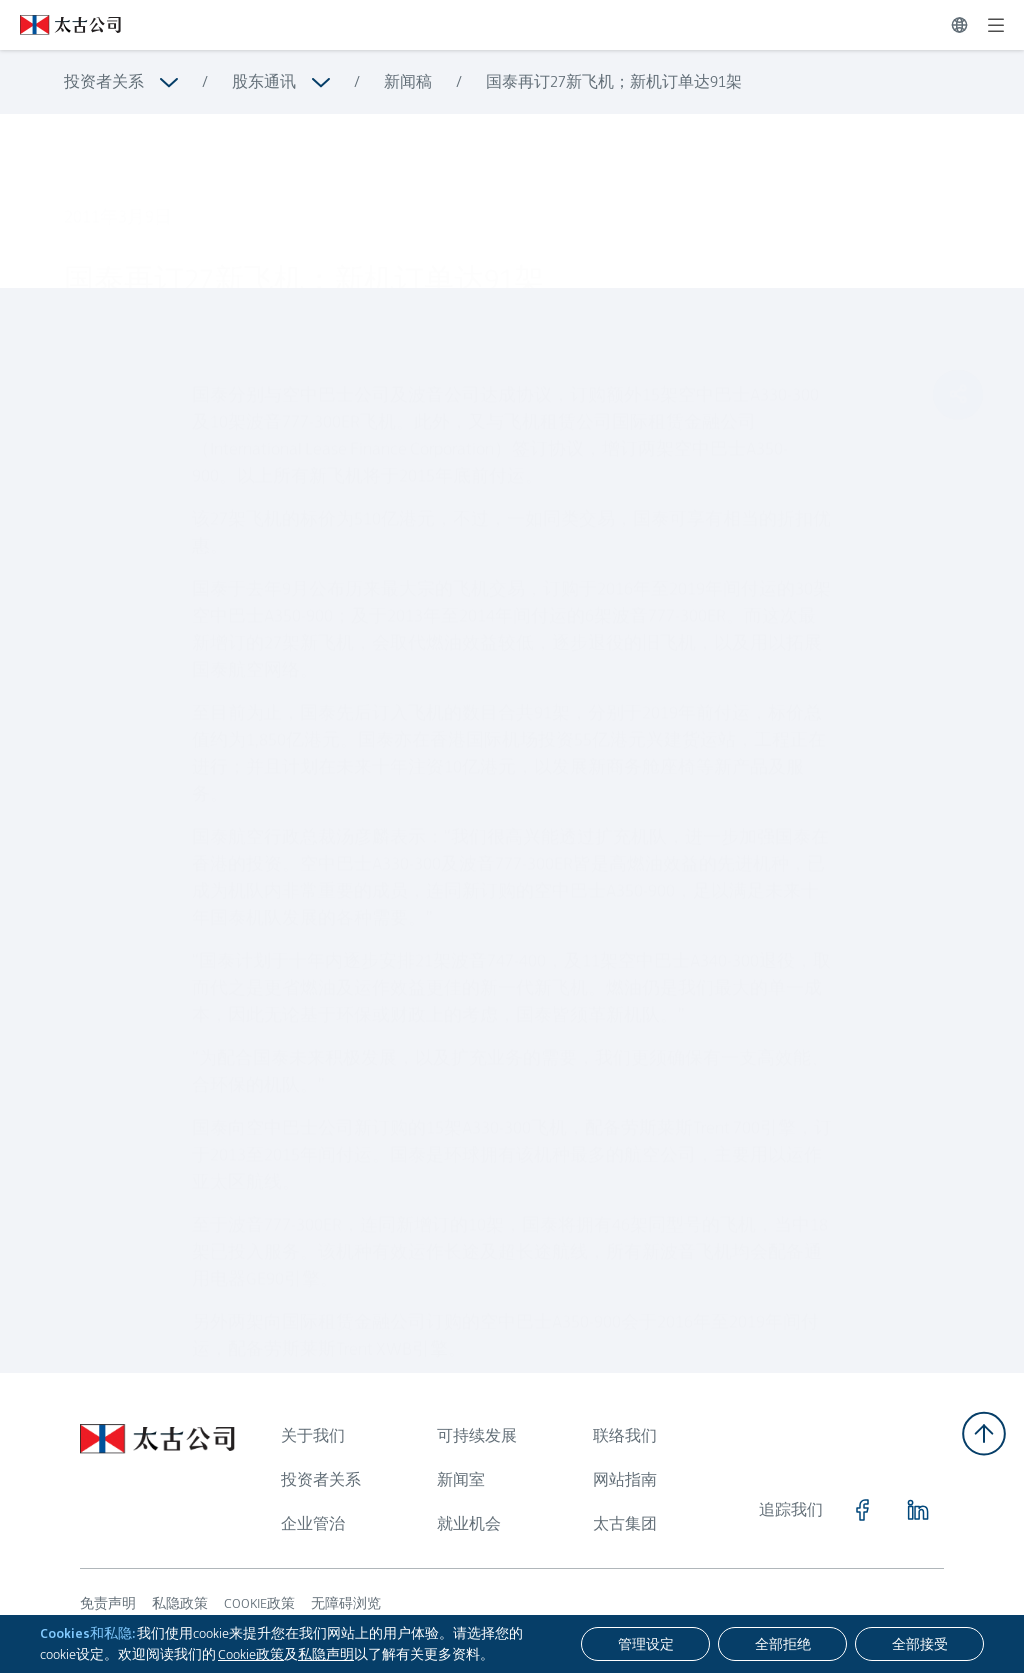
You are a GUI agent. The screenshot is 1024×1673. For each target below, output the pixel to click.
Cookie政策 (251, 1654)
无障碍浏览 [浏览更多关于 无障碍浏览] (346, 1603)
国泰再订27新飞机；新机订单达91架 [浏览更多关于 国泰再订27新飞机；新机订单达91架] (614, 81)
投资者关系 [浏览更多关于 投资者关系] (104, 81)
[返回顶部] (984, 1433)
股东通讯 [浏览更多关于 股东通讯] (264, 81)
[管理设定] (645, 1644)
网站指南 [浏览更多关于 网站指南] (625, 1479)
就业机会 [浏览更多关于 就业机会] (469, 1523)
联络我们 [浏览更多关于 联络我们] (625, 1435)
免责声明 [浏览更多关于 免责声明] (108, 1603)
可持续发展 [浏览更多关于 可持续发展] (477, 1435)
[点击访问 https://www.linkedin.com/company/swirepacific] (918, 1510)
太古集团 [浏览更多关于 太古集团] (625, 1523)
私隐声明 (326, 1654)
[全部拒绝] (782, 1644)
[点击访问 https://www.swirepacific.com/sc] (60, 25)
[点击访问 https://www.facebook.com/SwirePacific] (862, 1510)
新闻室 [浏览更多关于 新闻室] (461, 1479)
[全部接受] (919, 1644)
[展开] (996, 25)
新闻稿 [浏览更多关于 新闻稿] (408, 81)
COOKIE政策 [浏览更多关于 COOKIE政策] (259, 1603)
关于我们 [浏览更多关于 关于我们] (313, 1435)
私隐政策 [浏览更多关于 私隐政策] (180, 1603)
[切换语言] (959, 25)
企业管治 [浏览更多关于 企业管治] (313, 1523)
